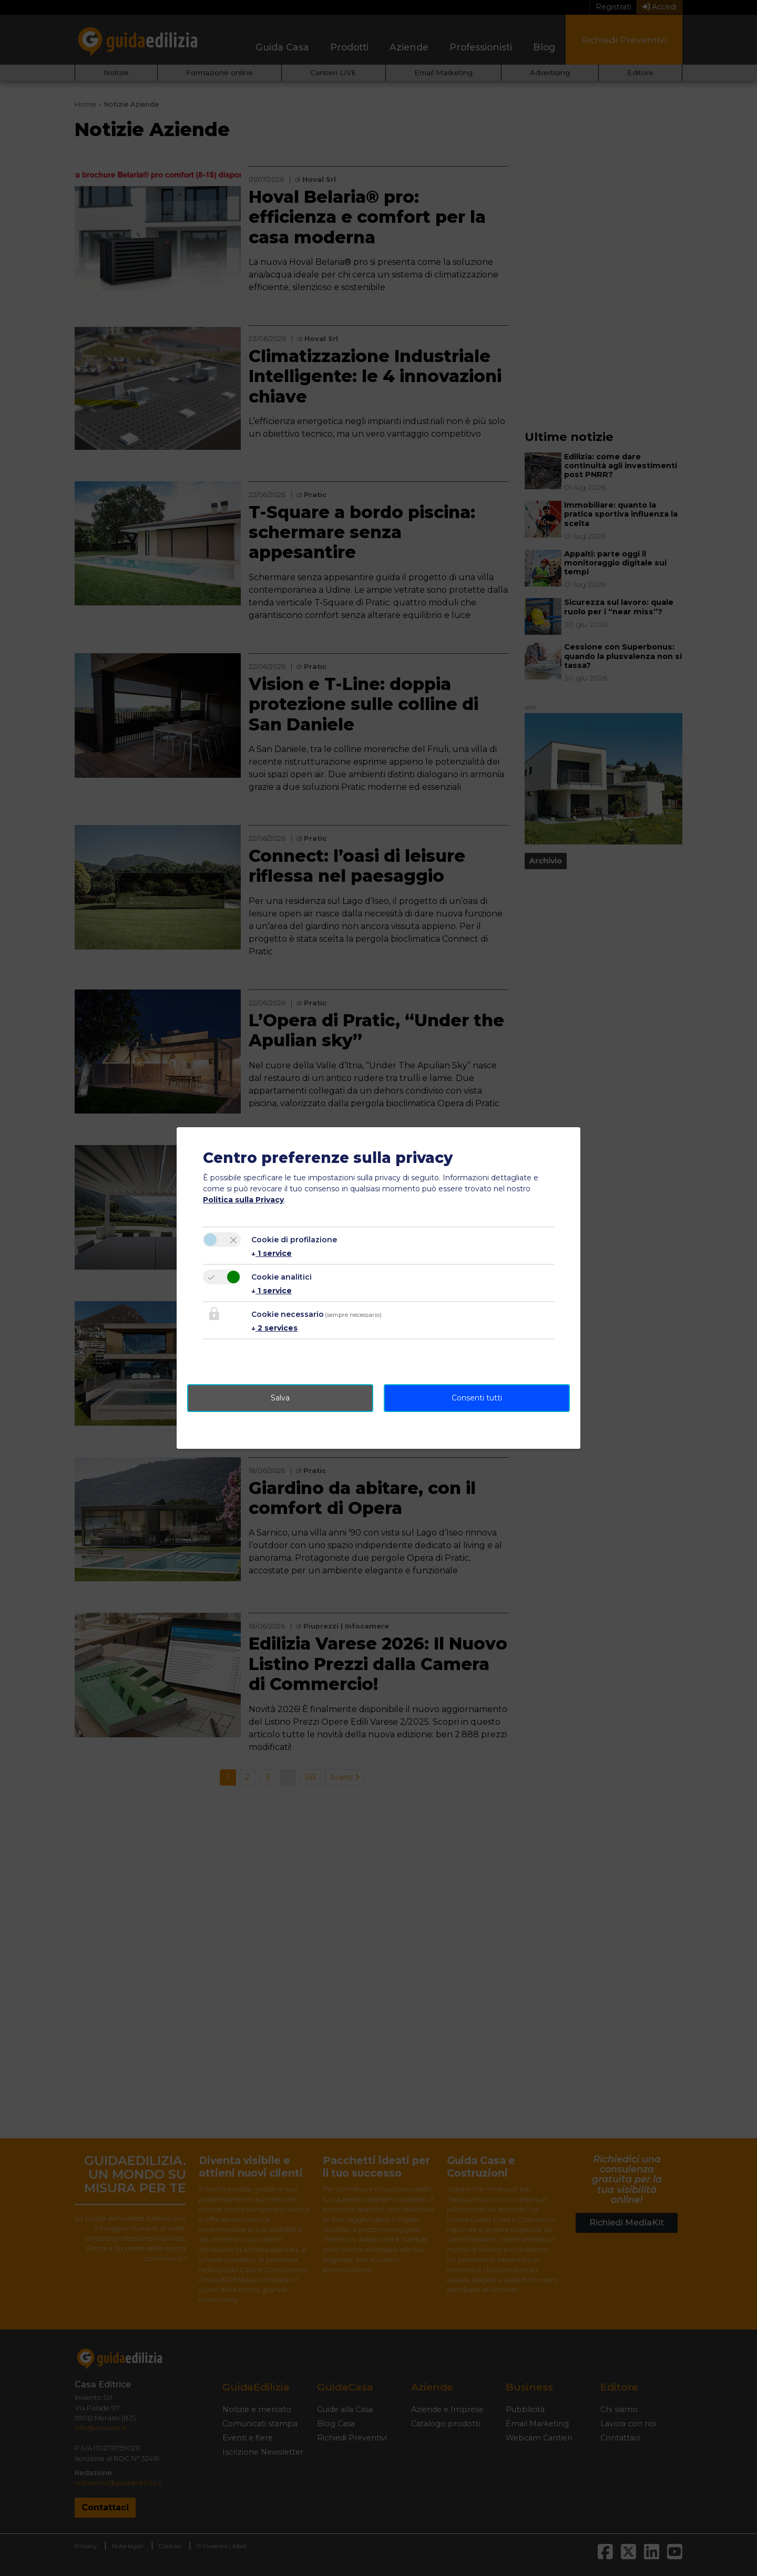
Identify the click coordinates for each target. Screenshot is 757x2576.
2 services (274, 1328)
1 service (271, 1253)
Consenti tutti (477, 1398)
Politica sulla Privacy (243, 1199)
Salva (280, 1398)
